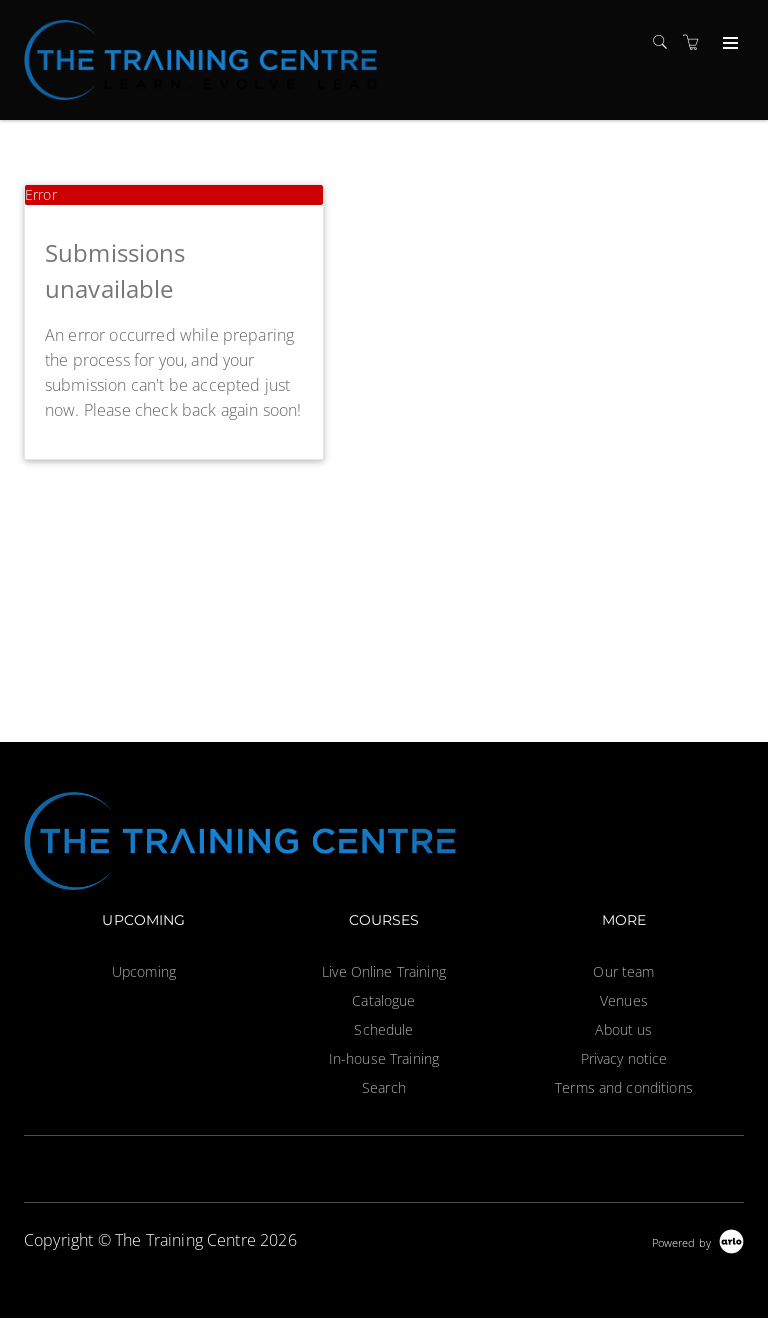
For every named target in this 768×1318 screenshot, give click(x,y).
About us (623, 1029)
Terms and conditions (624, 1087)
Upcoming (144, 971)
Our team (623, 971)
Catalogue (383, 1000)
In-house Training (384, 1058)
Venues (624, 1000)
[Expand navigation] (728, 44)
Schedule (383, 1029)
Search (384, 1087)
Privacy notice (624, 1058)
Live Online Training (384, 971)
